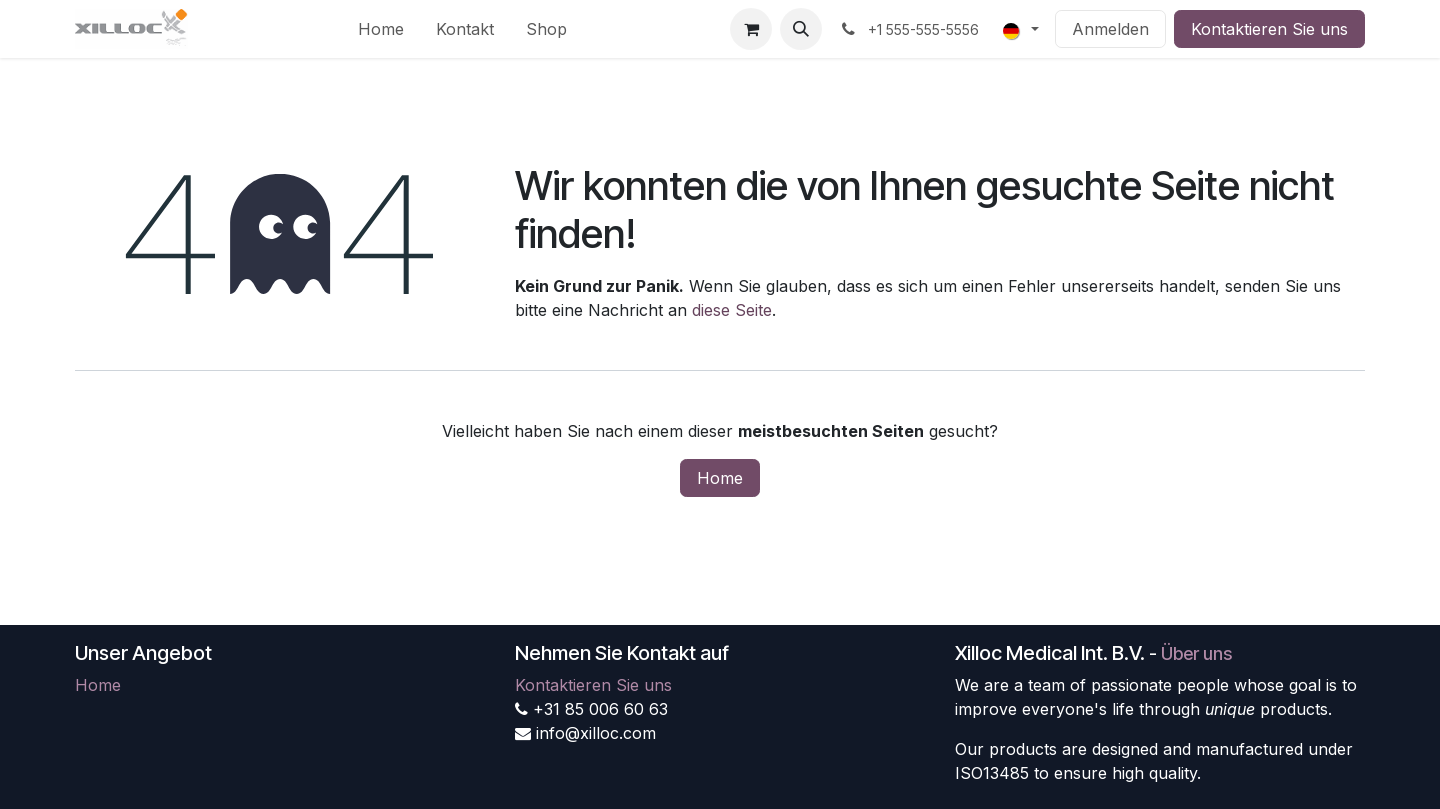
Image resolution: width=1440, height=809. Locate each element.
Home (720, 478)
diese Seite (732, 310)
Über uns (1196, 653)
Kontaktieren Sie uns (1269, 29)
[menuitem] (381, 29)
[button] (801, 29)
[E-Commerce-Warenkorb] (751, 29)
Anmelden (1110, 29)
